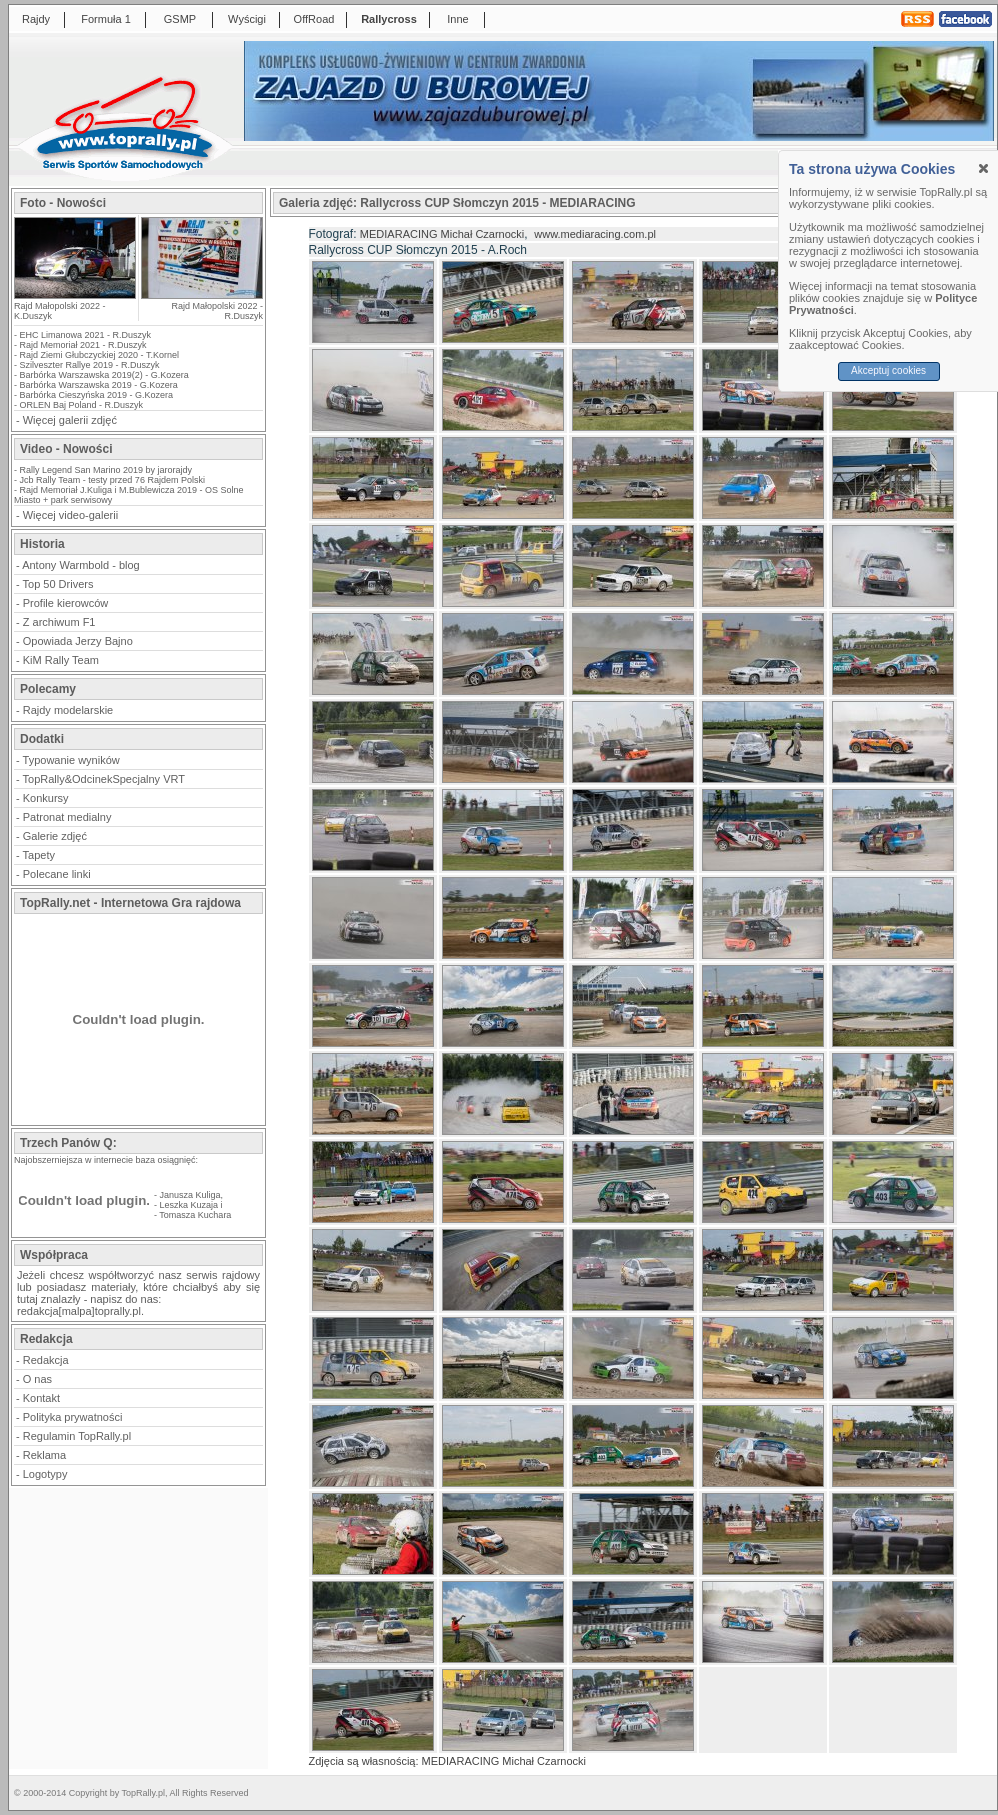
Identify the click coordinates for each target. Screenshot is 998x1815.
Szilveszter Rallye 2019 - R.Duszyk (90, 365)
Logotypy (45, 1474)
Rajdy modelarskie (68, 710)
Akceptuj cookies (888, 370)
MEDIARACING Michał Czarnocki (442, 234)
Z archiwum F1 (59, 622)
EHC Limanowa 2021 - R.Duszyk (86, 335)
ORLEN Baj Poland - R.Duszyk (82, 405)
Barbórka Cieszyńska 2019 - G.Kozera (97, 395)
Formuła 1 (106, 19)
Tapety (39, 855)
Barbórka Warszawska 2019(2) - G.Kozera (104, 375)
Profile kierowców (66, 603)
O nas (37, 1379)
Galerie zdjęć (55, 836)
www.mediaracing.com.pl (595, 234)
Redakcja (46, 1360)
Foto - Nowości (63, 203)
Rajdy (36, 19)
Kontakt (41, 1398)
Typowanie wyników (71, 760)
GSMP (180, 19)
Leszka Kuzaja (189, 1205)
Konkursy (46, 798)
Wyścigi (247, 19)
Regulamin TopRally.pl (77, 1436)
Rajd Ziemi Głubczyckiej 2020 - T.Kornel (99, 355)
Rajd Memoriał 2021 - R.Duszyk (83, 345)
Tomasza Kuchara (195, 1215)
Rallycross (389, 19)
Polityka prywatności (73, 1417)
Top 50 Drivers (58, 584)
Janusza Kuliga (190, 1195)
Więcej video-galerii (70, 515)
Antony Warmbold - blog (81, 565)
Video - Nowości (66, 449)
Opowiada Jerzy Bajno (78, 641)
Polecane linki (57, 874)
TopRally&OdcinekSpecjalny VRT (104, 779)
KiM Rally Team (61, 660)
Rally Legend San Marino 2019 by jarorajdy (106, 470)
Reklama (44, 1455)
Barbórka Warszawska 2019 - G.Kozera (99, 385)
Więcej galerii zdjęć (70, 420)
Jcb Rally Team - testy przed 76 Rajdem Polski (112, 480)
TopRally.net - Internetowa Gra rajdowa (130, 903)
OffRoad (314, 19)
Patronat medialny (67, 817)
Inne (457, 19)
